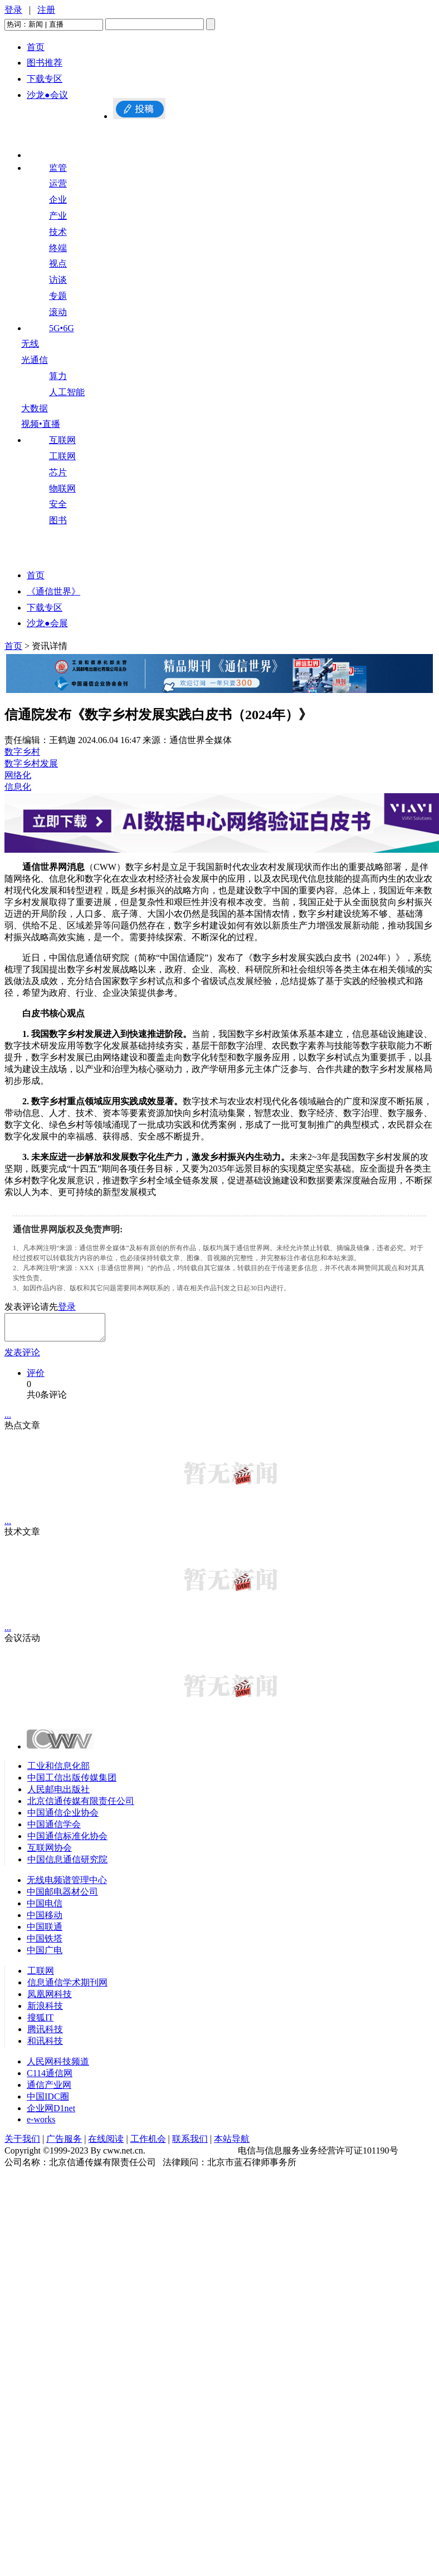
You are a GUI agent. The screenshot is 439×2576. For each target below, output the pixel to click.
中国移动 (44, 1920)
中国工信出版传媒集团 (71, 1782)
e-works (41, 2124)
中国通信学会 (54, 1829)
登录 (13, 9)
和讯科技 (45, 2046)
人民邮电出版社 (58, 1794)
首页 (36, 47)
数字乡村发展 (31, 763)
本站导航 (232, 2144)
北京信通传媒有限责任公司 (80, 1806)
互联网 (62, 440)
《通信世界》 (53, 591)
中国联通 (44, 1931)
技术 (58, 232)
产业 (58, 215)
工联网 (62, 456)
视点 (58, 263)
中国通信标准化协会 (67, 1841)
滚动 (58, 312)
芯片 (58, 472)
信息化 (17, 787)
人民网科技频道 (58, 2066)
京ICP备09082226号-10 (192, 2155)
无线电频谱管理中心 (67, 1885)
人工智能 (67, 392)
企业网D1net (51, 2113)
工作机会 (148, 2144)
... (7, 1419)
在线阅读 (106, 2144)
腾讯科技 (45, 2034)
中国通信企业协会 (63, 1817)
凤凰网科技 (49, 1999)
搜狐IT (40, 2022)
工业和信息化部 (58, 1771)
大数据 (34, 408)
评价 (36, 1378)
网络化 (17, 775)
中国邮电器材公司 (62, 1896)
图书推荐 (44, 62)
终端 (58, 248)
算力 (58, 376)
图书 (58, 520)
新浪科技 (45, 2010)
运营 (58, 183)
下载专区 (44, 78)
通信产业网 (49, 2090)
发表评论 (22, 1357)
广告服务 (64, 2144)
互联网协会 (49, 1852)
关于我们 (22, 2144)
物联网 (62, 488)
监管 (58, 168)
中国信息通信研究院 (67, 1864)
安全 (58, 504)
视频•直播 (40, 424)
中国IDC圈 (48, 2101)
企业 (58, 199)
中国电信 (44, 1908)
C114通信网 (49, 2078)
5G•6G (61, 328)
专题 (58, 296)
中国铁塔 (44, 1943)
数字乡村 (22, 751)
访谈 (58, 279)
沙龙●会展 (47, 623)
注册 (46, 9)
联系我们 (190, 2144)
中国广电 (44, 1955)
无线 (30, 343)
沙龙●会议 (47, 95)
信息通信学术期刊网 (67, 1987)
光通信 (34, 360)
